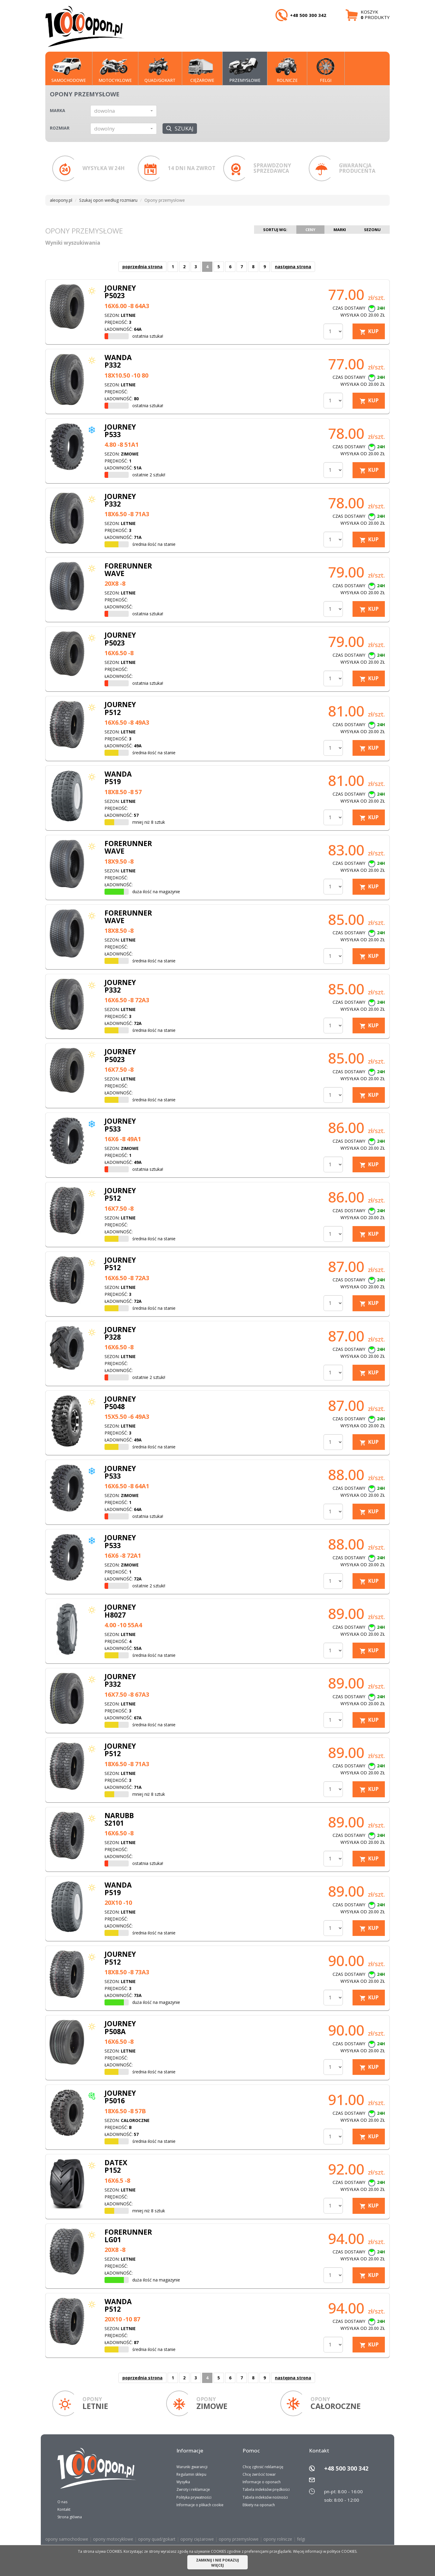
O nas (62, 2501)
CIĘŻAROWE (201, 70)
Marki (340, 229)
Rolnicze (285, 70)
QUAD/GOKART (160, 70)
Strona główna (69, 2517)
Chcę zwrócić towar (259, 2474)
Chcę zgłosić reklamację (263, 2466)
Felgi (324, 70)
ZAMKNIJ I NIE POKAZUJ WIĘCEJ (217, 2563)
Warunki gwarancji (192, 2466)
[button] (123, 111)
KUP (373, 331)
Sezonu (372, 229)
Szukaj (179, 128)
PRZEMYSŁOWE (244, 70)
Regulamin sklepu (191, 2474)
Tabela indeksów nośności (265, 2497)
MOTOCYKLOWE (115, 70)
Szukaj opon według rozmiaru (108, 200)
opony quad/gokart (157, 2539)
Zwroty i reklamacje (193, 2489)
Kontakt (63, 2509)
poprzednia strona (142, 266)
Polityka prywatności (193, 2497)
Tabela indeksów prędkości (266, 2489)
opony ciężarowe (197, 2539)
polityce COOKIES (341, 2551)
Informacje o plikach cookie (200, 2504)
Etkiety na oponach (259, 2504)
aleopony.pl (61, 200)
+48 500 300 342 (346, 2468)
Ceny (310, 229)
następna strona (293, 266)
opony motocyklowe (113, 2539)
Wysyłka (183, 2481)
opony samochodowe (66, 2539)
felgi (301, 2539)
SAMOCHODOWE (68, 70)
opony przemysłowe (239, 2539)
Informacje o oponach (262, 2481)
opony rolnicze (277, 2539)
